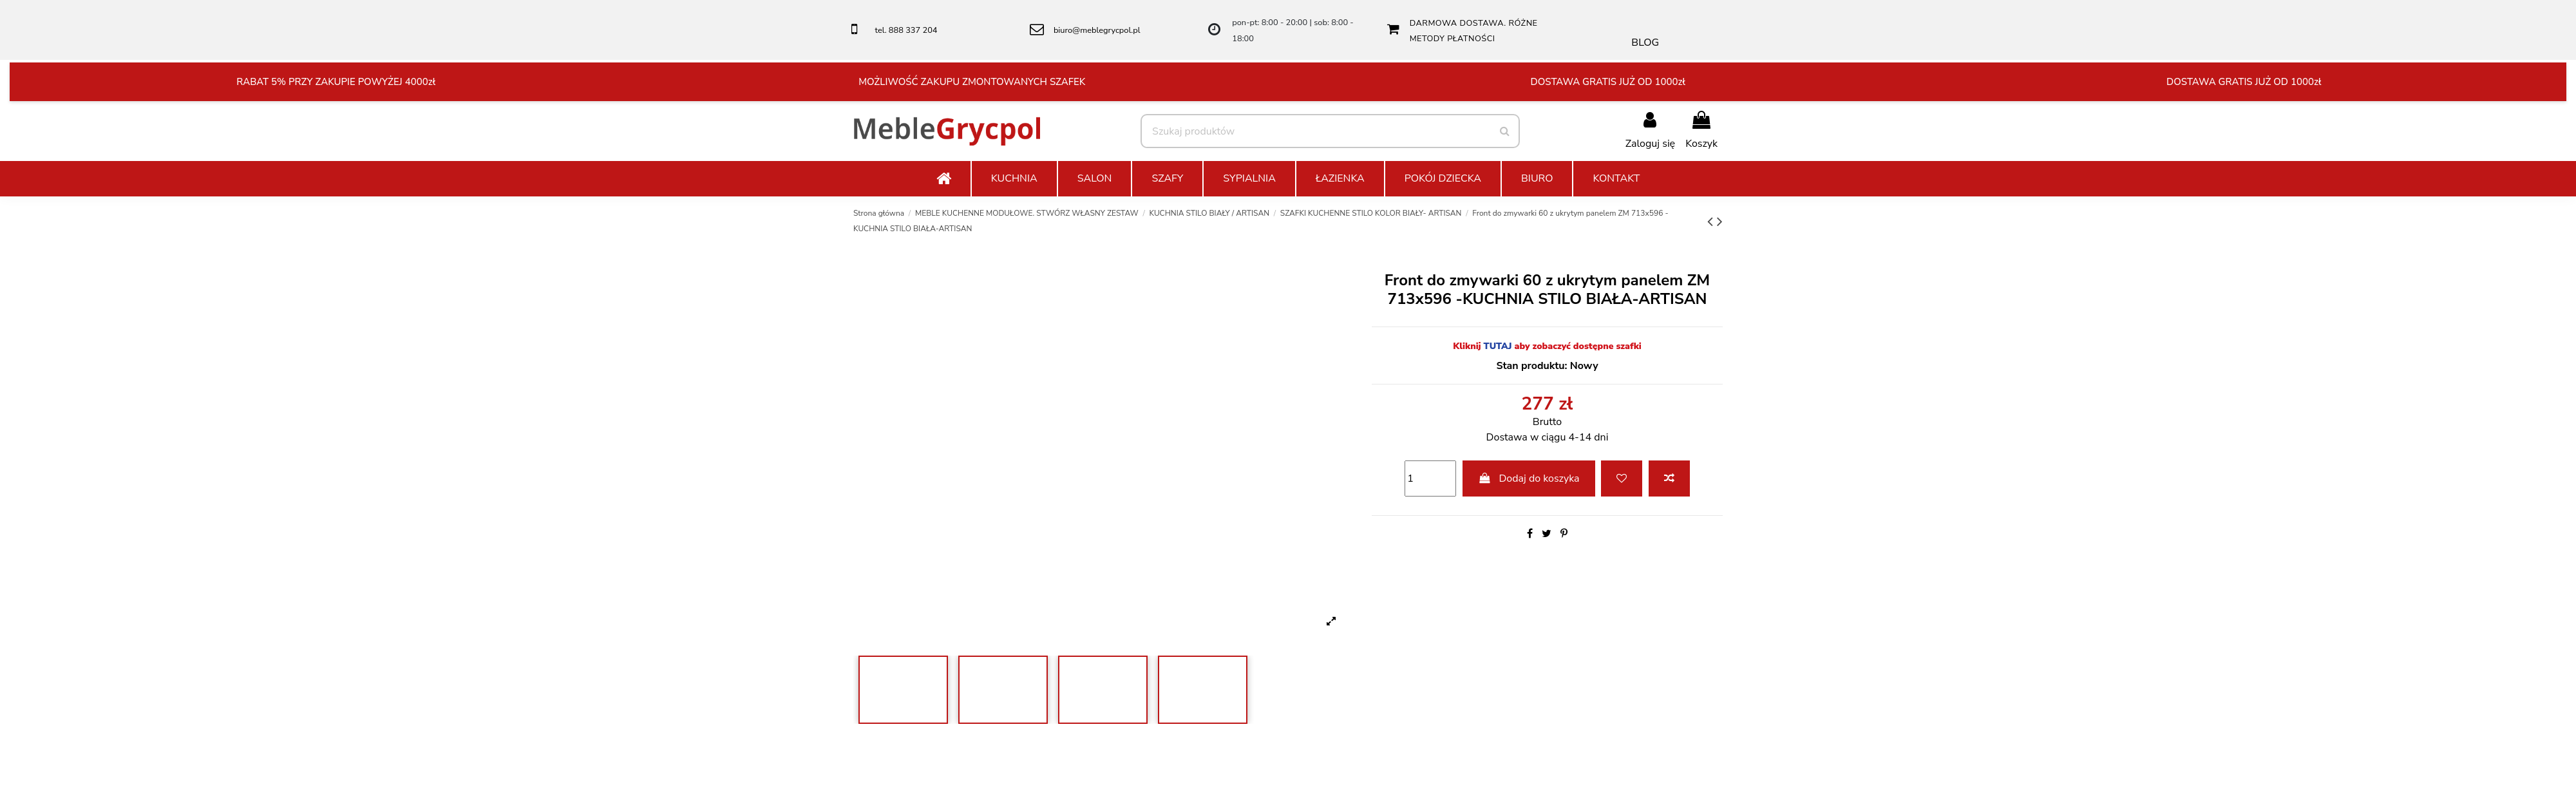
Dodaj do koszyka (1529, 478)
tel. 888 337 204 (906, 30)
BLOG (1645, 42)
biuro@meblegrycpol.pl (1097, 30)
